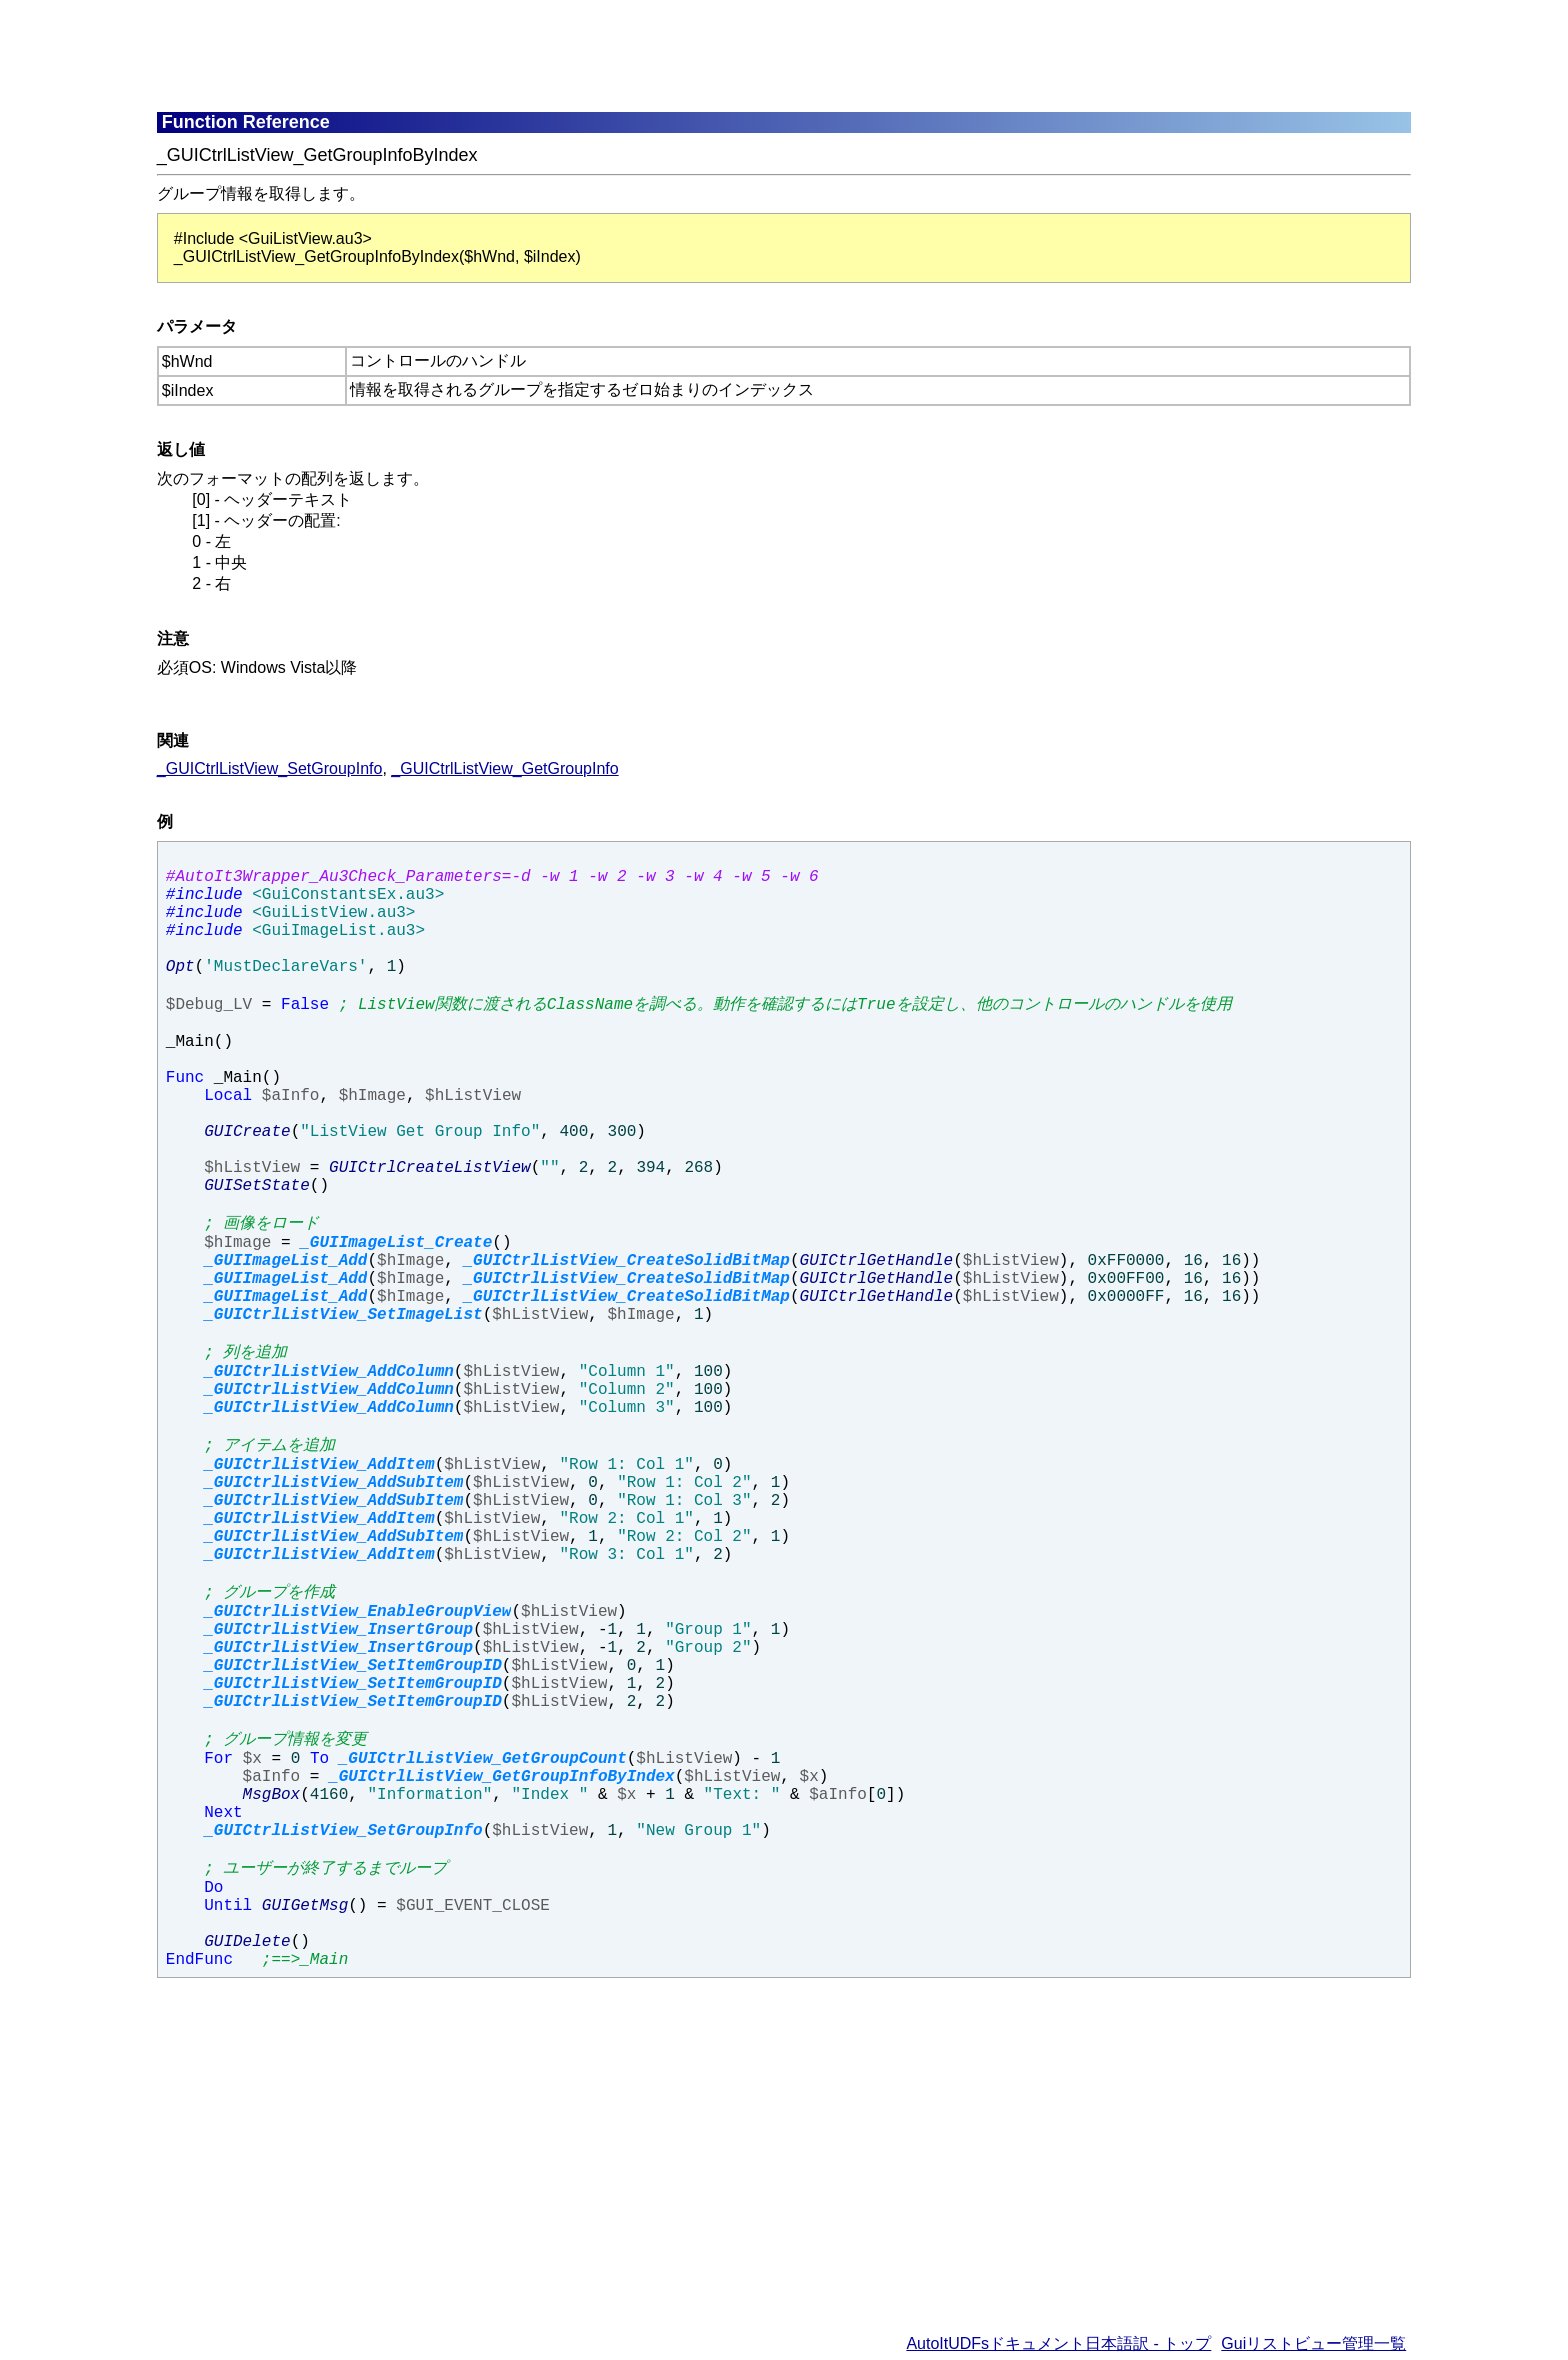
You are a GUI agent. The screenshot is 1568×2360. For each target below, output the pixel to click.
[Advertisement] (642, 55)
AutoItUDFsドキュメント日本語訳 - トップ (1058, 2343)
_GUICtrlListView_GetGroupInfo (504, 768)
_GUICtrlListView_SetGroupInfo (270, 768)
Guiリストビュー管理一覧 (1313, 2343)
